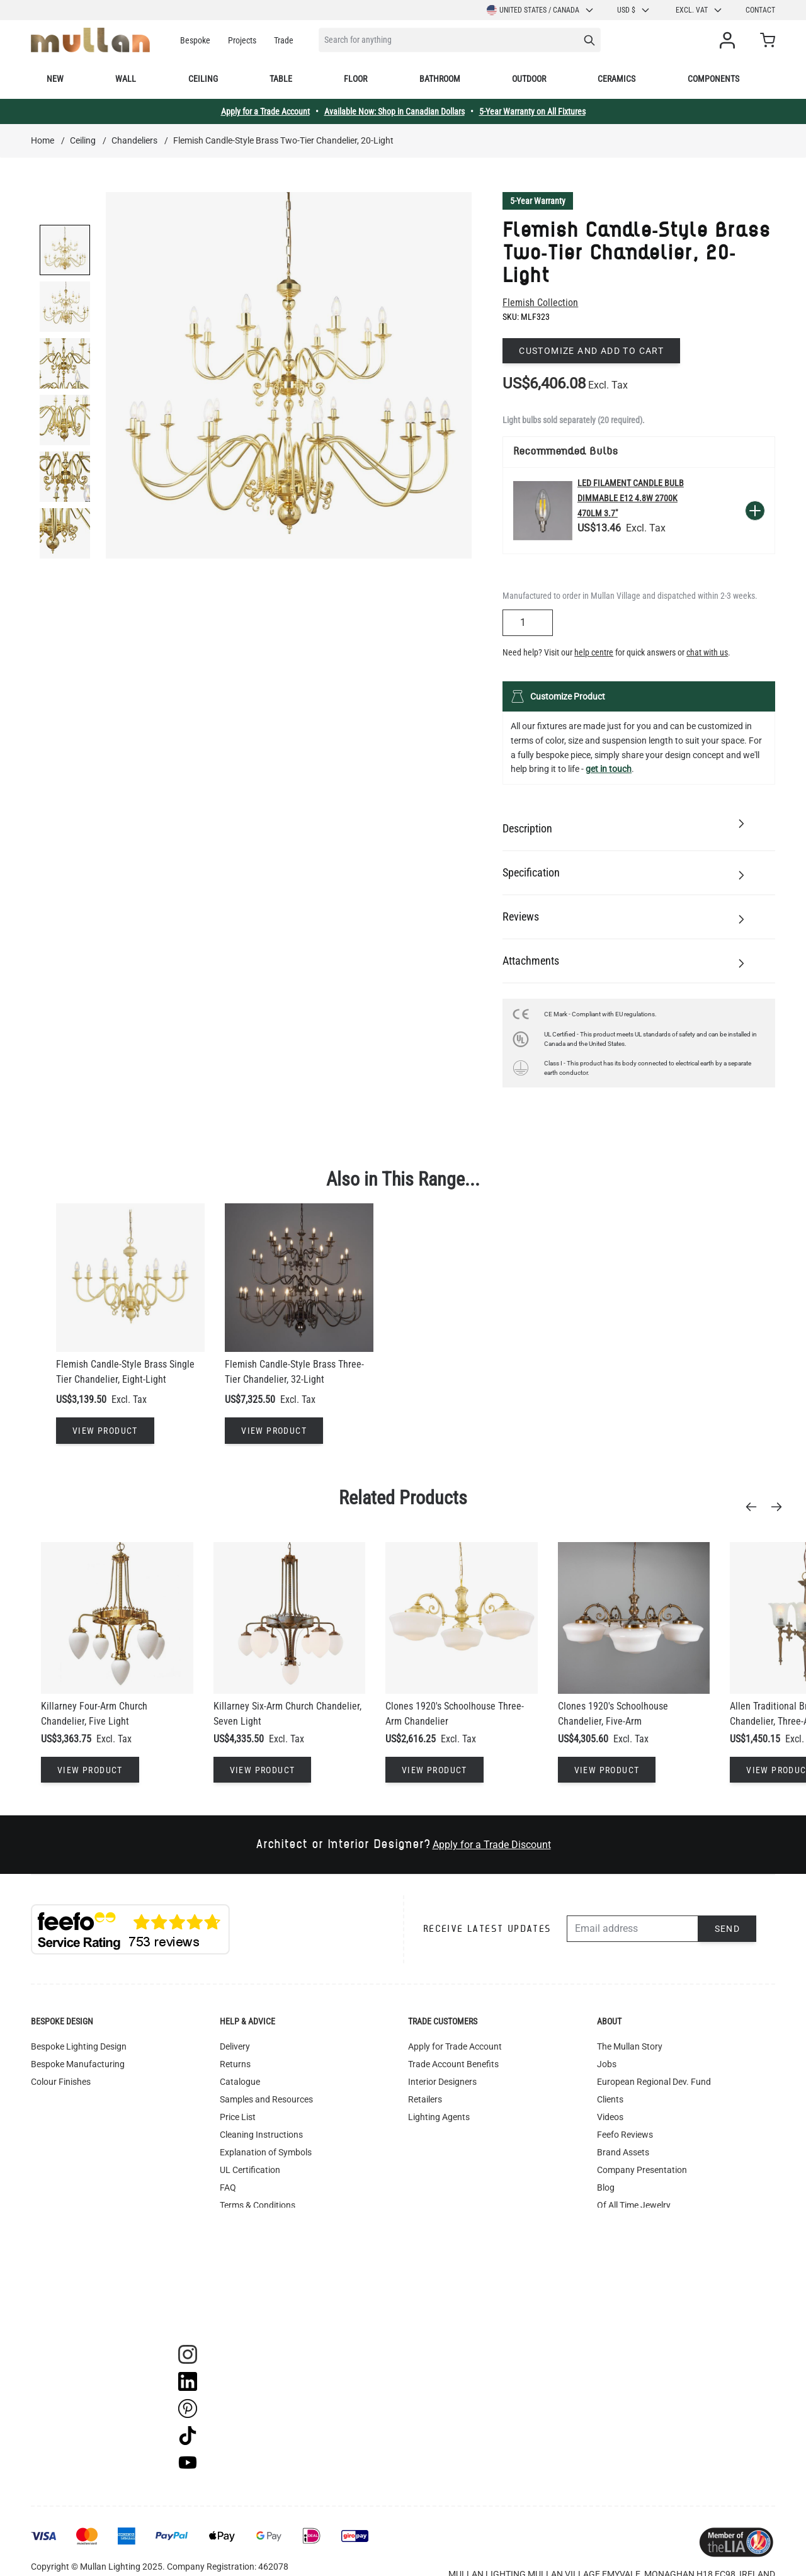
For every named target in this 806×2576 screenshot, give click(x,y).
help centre (593, 652)
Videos (610, 2117)
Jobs (606, 2064)
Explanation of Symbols (266, 2152)
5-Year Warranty (537, 201)
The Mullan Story (629, 2046)
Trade (283, 40)
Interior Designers (442, 2082)
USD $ (633, 10)
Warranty (238, 2223)
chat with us (707, 652)
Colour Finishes (61, 2082)
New (55, 79)
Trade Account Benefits (453, 2064)
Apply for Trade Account (455, 2046)
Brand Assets (623, 2152)
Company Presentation (642, 2170)
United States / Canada (540, 10)
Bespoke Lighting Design (79, 2046)
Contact (760, 10)
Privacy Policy (247, 2258)
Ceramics (616, 79)
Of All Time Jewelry (634, 2205)
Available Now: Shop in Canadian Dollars (394, 111)
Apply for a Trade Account (265, 111)
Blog (606, 2187)
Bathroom (439, 79)
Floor (355, 79)
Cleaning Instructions (261, 2135)
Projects (242, 40)
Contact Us (618, 2223)
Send (728, 1929)
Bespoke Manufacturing (78, 2064)
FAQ (228, 2187)
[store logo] (90, 40)
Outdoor (529, 79)
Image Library (247, 2293)
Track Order (242, 2311)
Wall (125, 79)
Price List (238, 2117)
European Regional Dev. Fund (654, 2082)
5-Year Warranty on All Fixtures (532, 111)
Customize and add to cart (591, 351)
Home (42, 140)
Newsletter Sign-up (634, 2240)
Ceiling (203, 79)
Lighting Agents (439, 2117)
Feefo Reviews (625, 2135)
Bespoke (195, 40)
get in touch (609, 769)
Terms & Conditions (257, 2205)
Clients (610, 2099)
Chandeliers (134, 140)
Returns (235, 2064)
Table (281, 79)
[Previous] (755, 1507)
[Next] (780, 1507)
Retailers (425, 2099)
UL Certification (250, 2170)
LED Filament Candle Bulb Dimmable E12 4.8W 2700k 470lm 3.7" (630, 498)
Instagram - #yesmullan (266, 2240)
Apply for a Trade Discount (492, 1845)
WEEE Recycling (250, 2276)
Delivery (235, 2046)
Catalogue (240, 2082)
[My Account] (729, 40)
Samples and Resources (266, 2099)
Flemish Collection (540, 303)
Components (713, 79)
